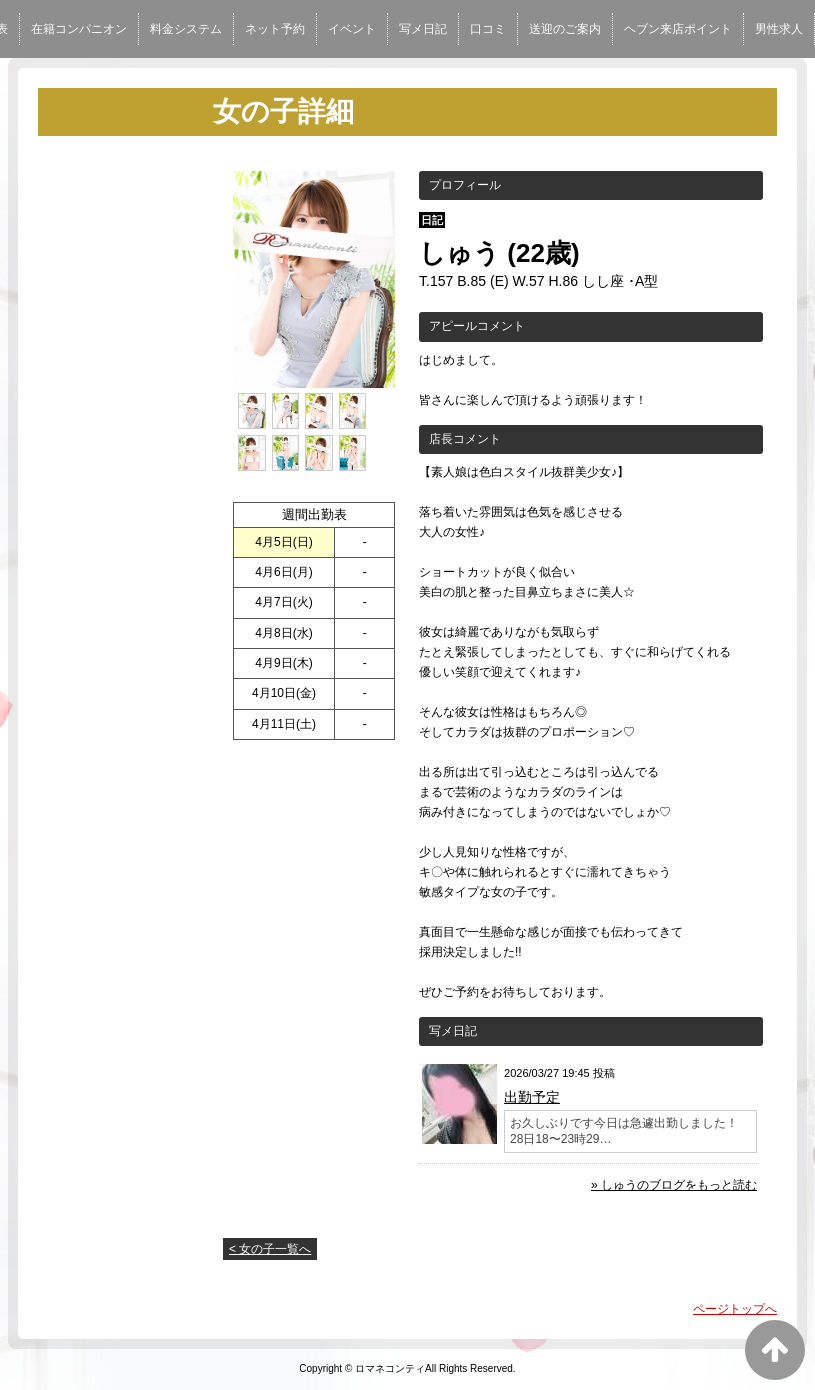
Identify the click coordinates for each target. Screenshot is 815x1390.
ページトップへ (735, 1309)
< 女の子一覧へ (270, 1249)
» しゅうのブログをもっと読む (674, 1185)
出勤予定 (532, 1097)
